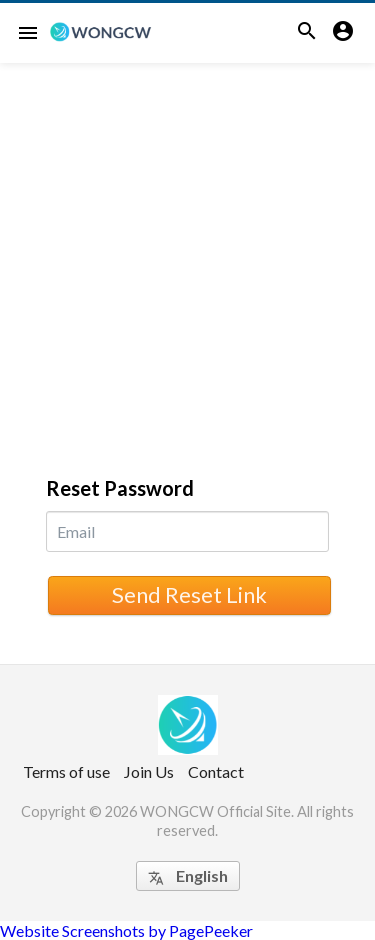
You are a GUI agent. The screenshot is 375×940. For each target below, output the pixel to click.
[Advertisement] (187, 260)
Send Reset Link (189, 594)
